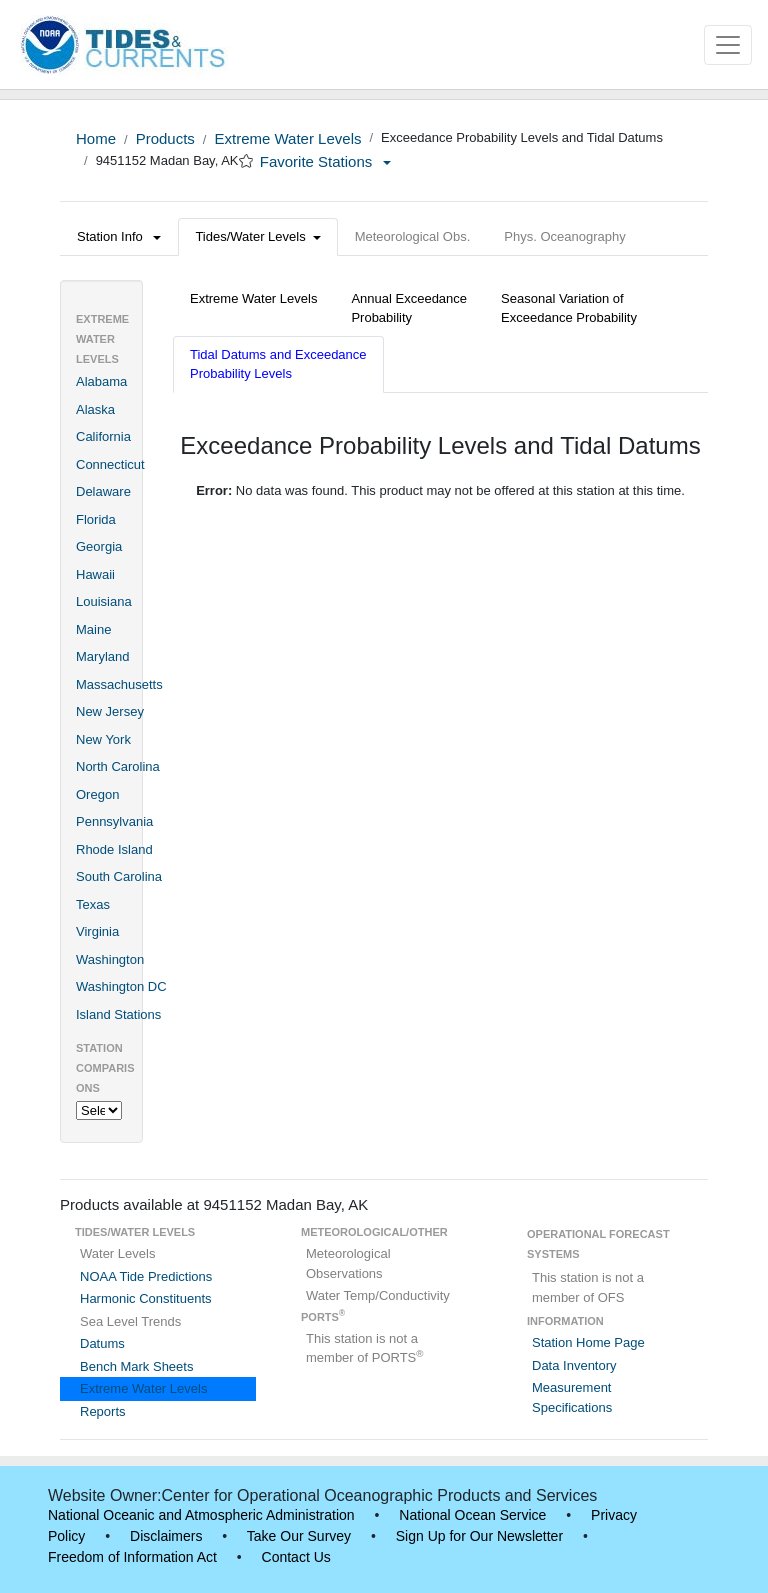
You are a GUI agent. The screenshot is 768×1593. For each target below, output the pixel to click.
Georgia (99, 546)
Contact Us (296, 1557)
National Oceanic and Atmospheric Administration (201, 1515)
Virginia (97, 931)
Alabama (101, 381)
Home (96, 138)
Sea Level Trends (130, 1321)
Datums (102, 1343)
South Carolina (119, 876)
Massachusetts (119, 684)
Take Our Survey (299, 1536)
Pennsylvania (114, 821)
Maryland (102, 656)
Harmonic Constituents (146, 1298)
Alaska (95, 409)
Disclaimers (166, 1536)
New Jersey (110, 711)
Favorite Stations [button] (326, 161)
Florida (96, 519)
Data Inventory (574, 1365)
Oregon (97, 794)
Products (165, 138)
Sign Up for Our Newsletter (479, 1536)
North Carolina (118, 766)
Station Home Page (588, 1342)
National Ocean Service (472, 1515)
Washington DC (121, 986)
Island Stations (118, 1014)
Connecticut (110, 464)
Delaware (103, 491)
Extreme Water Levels (287, 138)
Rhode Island (114, 849)
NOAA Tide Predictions (146, 1276)
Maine (93, 629)
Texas (93, 904)
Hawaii (95, 574)
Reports (103, 1411)
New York (103, 739)
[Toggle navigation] (728, 45)
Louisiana (104, 601)
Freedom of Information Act (132, 1557)
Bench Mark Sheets (136, 1366)
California (103, 436)
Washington (110, 959)
